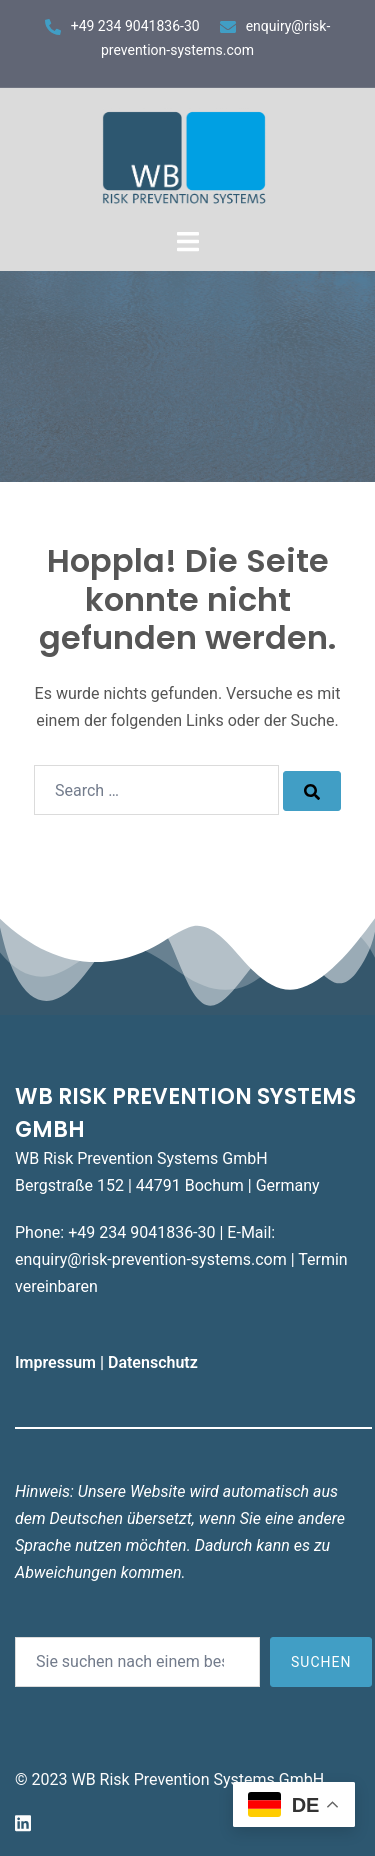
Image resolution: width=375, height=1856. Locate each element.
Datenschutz (155, 1362)
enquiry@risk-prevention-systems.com (151, 1259)
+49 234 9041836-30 (135, 26)
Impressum (57, 1362)
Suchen (321, 1662)
